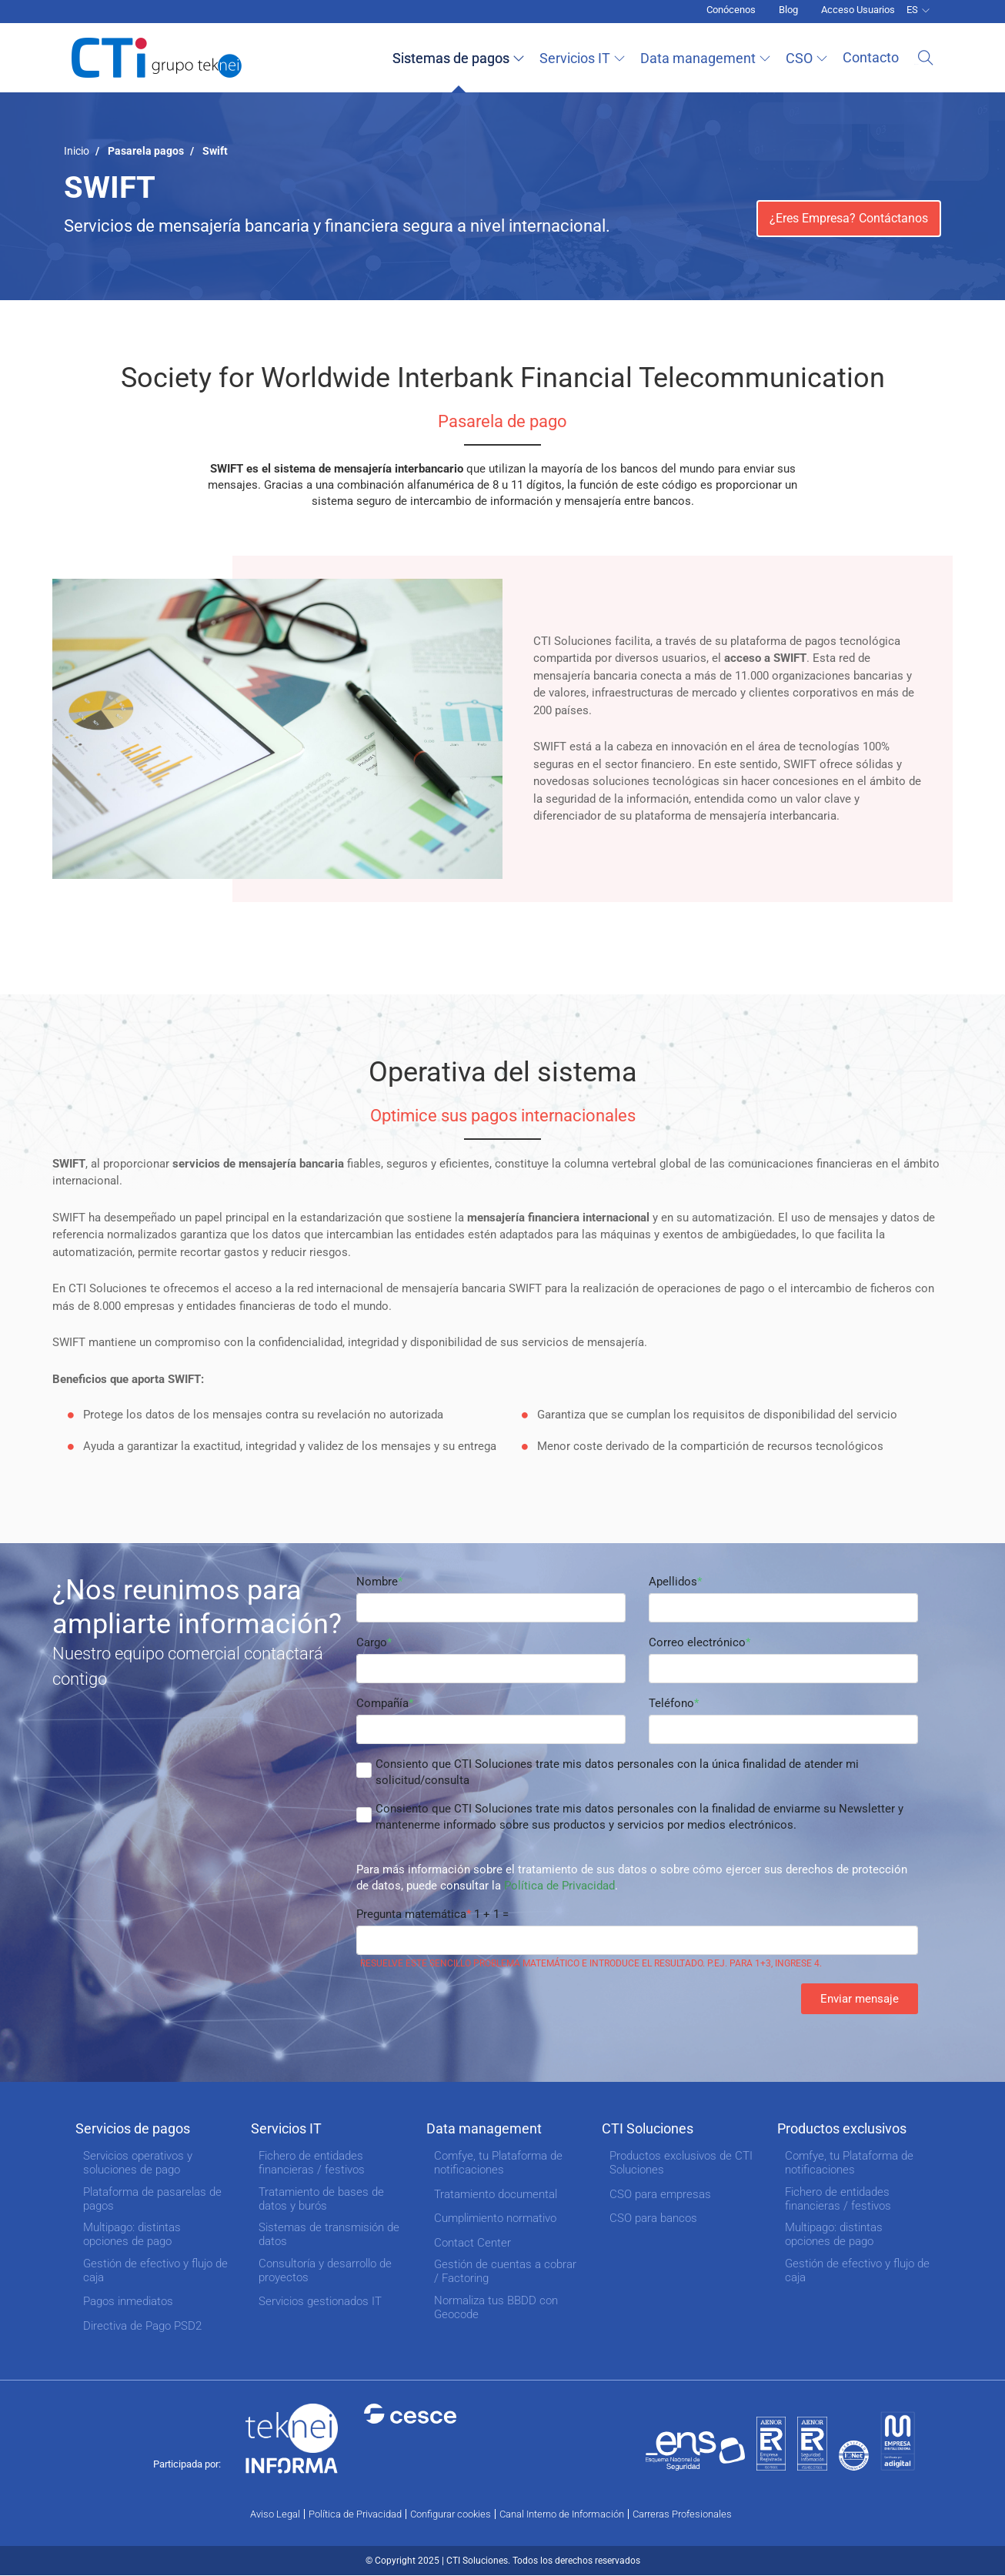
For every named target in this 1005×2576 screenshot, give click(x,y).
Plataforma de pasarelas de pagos (152, 2199)
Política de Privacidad (559, 1886)
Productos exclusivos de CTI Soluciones (681, 2163)
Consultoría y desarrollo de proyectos (325, 2270)
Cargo (371, 1642)
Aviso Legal (275, 2514)
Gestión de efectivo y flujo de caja (155, 2270)
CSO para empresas (660, 2194)
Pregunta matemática (411, 1914)
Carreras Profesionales (682, 2514)
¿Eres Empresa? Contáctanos (849, 218)
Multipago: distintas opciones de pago (132, 2234)
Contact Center (472, 2243)
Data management (702, 58)
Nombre (377, 1582)
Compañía (382, 1703)
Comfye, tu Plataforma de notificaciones (498, 2163)
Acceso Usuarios (858, 10)
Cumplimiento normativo (495, 2218)
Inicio (76, 151)
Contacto (874, 57)
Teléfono (671, 1703)
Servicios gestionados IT (320, 2301)
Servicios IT (578, 58)
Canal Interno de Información (561, 2514)
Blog (788, 10)
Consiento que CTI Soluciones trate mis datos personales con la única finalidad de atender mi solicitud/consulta (617, 1772)
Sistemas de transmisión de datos (329, 2234)
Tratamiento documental (495, 2194)
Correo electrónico (697, 1642)
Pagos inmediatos (128, 2301)
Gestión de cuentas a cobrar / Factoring (505, 2271)
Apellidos (673, 1582)
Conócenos (731, 10)
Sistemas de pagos (454, 58)
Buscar (925, 57)
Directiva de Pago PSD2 (142, 2326)
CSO (803, 58)
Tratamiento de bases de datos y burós (321, 2199)
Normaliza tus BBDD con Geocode (496, 2307)
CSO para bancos (653, 2218)
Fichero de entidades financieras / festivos (312, 2163)
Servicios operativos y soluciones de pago (137, 2163)
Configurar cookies (450, 2514)
